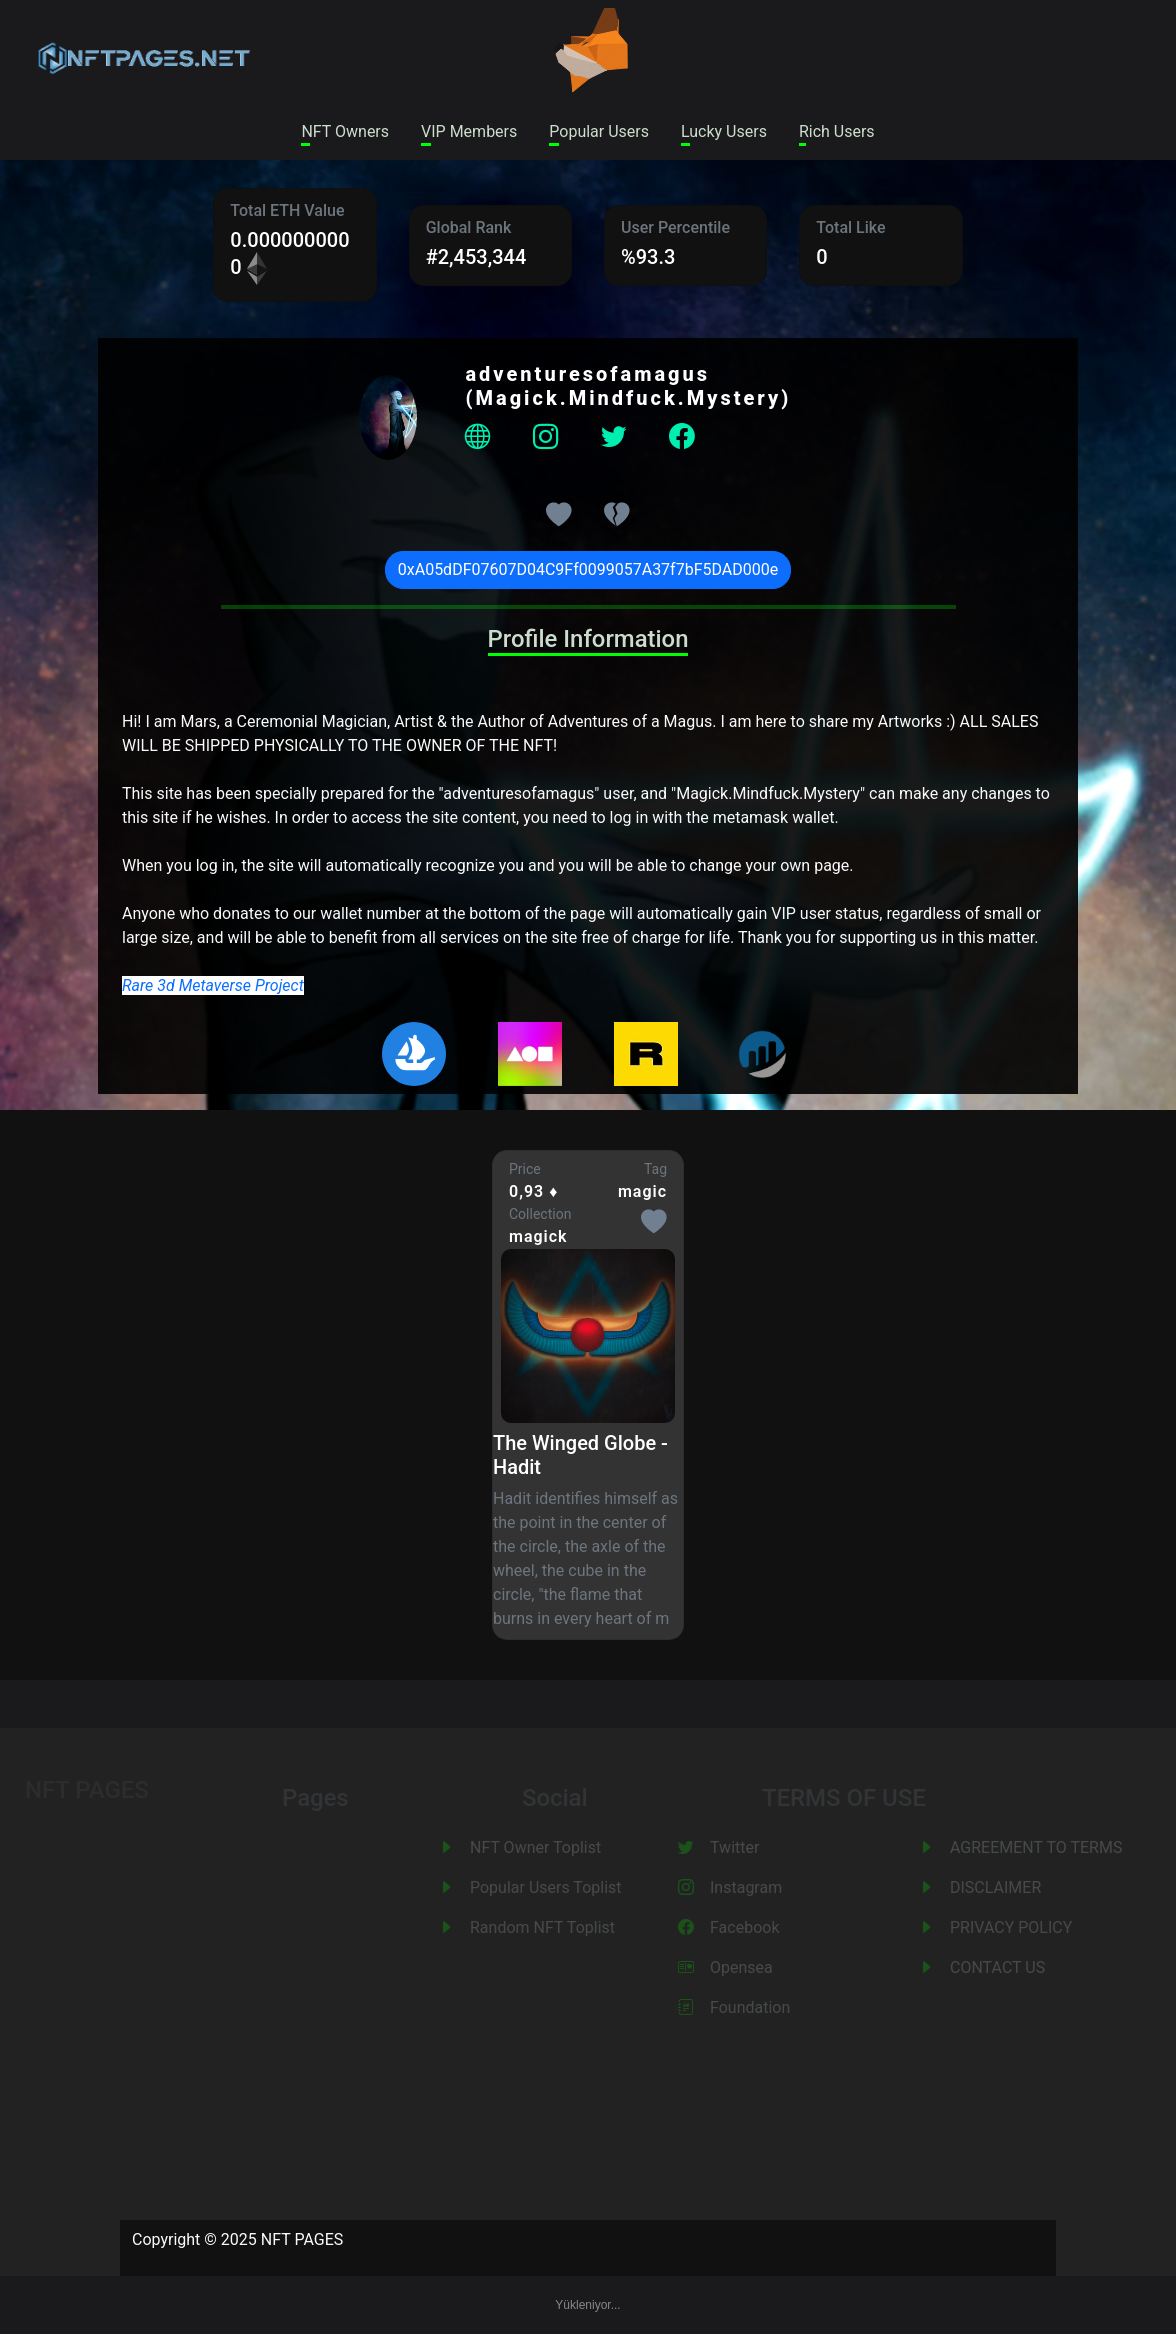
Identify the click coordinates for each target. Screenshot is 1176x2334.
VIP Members (469, 131)
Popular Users (599, 131)
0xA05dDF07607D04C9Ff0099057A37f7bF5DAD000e (588, 569)
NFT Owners (345, 131)
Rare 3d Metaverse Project (213, 985)
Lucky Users (724, 131)
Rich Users (837, 131)
